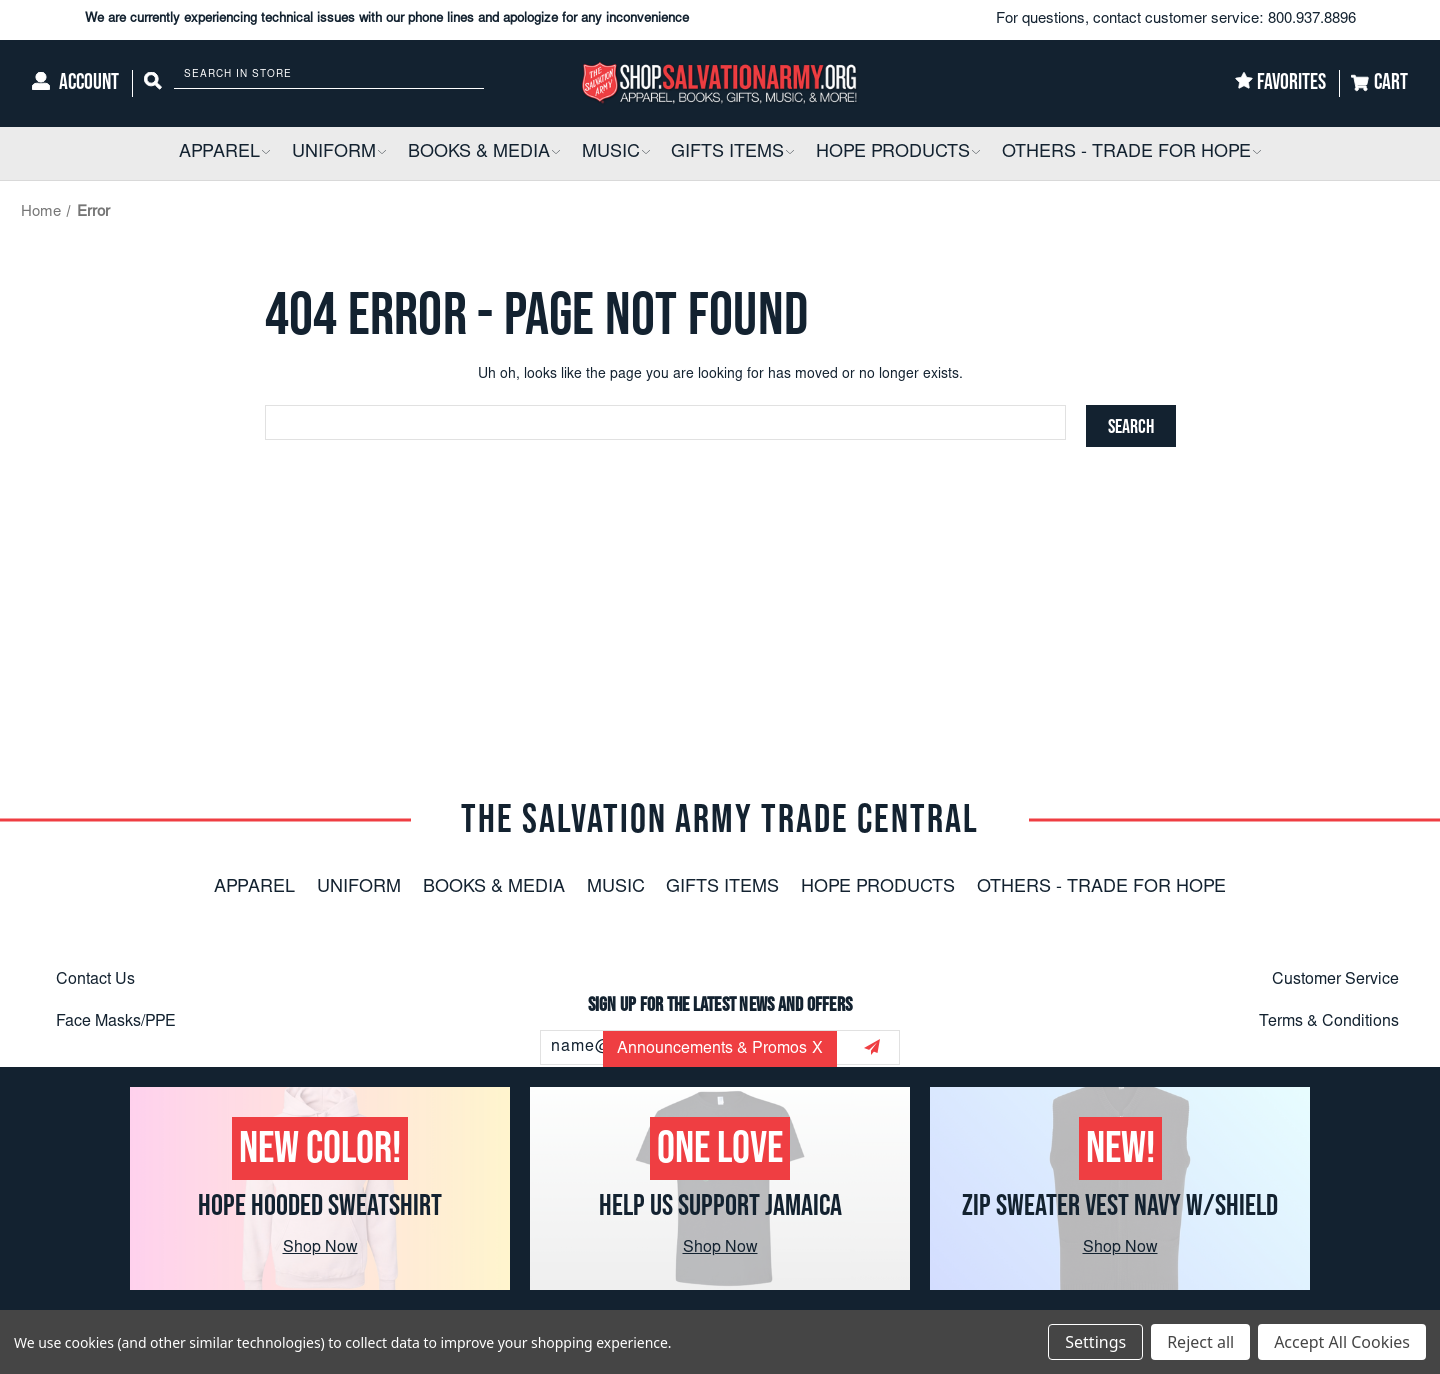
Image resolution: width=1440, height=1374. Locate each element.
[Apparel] (224, 153)
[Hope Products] (898, 153)
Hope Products (878, 888)
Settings (1095, 1342)
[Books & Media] (484, 153)
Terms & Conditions (1329, 1022)
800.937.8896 (1312, 19)
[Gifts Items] (732, 153)
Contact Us (95, 980)
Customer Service (1335, 980)
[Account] (75, 83)
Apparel (254, 888)
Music (616, 888)
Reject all (1200, 1342)
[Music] (616, 153)
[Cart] (1379, 83)
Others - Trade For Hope (1101, 888)
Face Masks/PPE (116, 1022)
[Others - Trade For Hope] (1131, 153)
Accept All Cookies (1342, 1342)
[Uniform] (339, 153)
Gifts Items (722, 888)
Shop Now (320, 1248)
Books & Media (494, 888)
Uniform (359, 888)
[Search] (153, 83)
